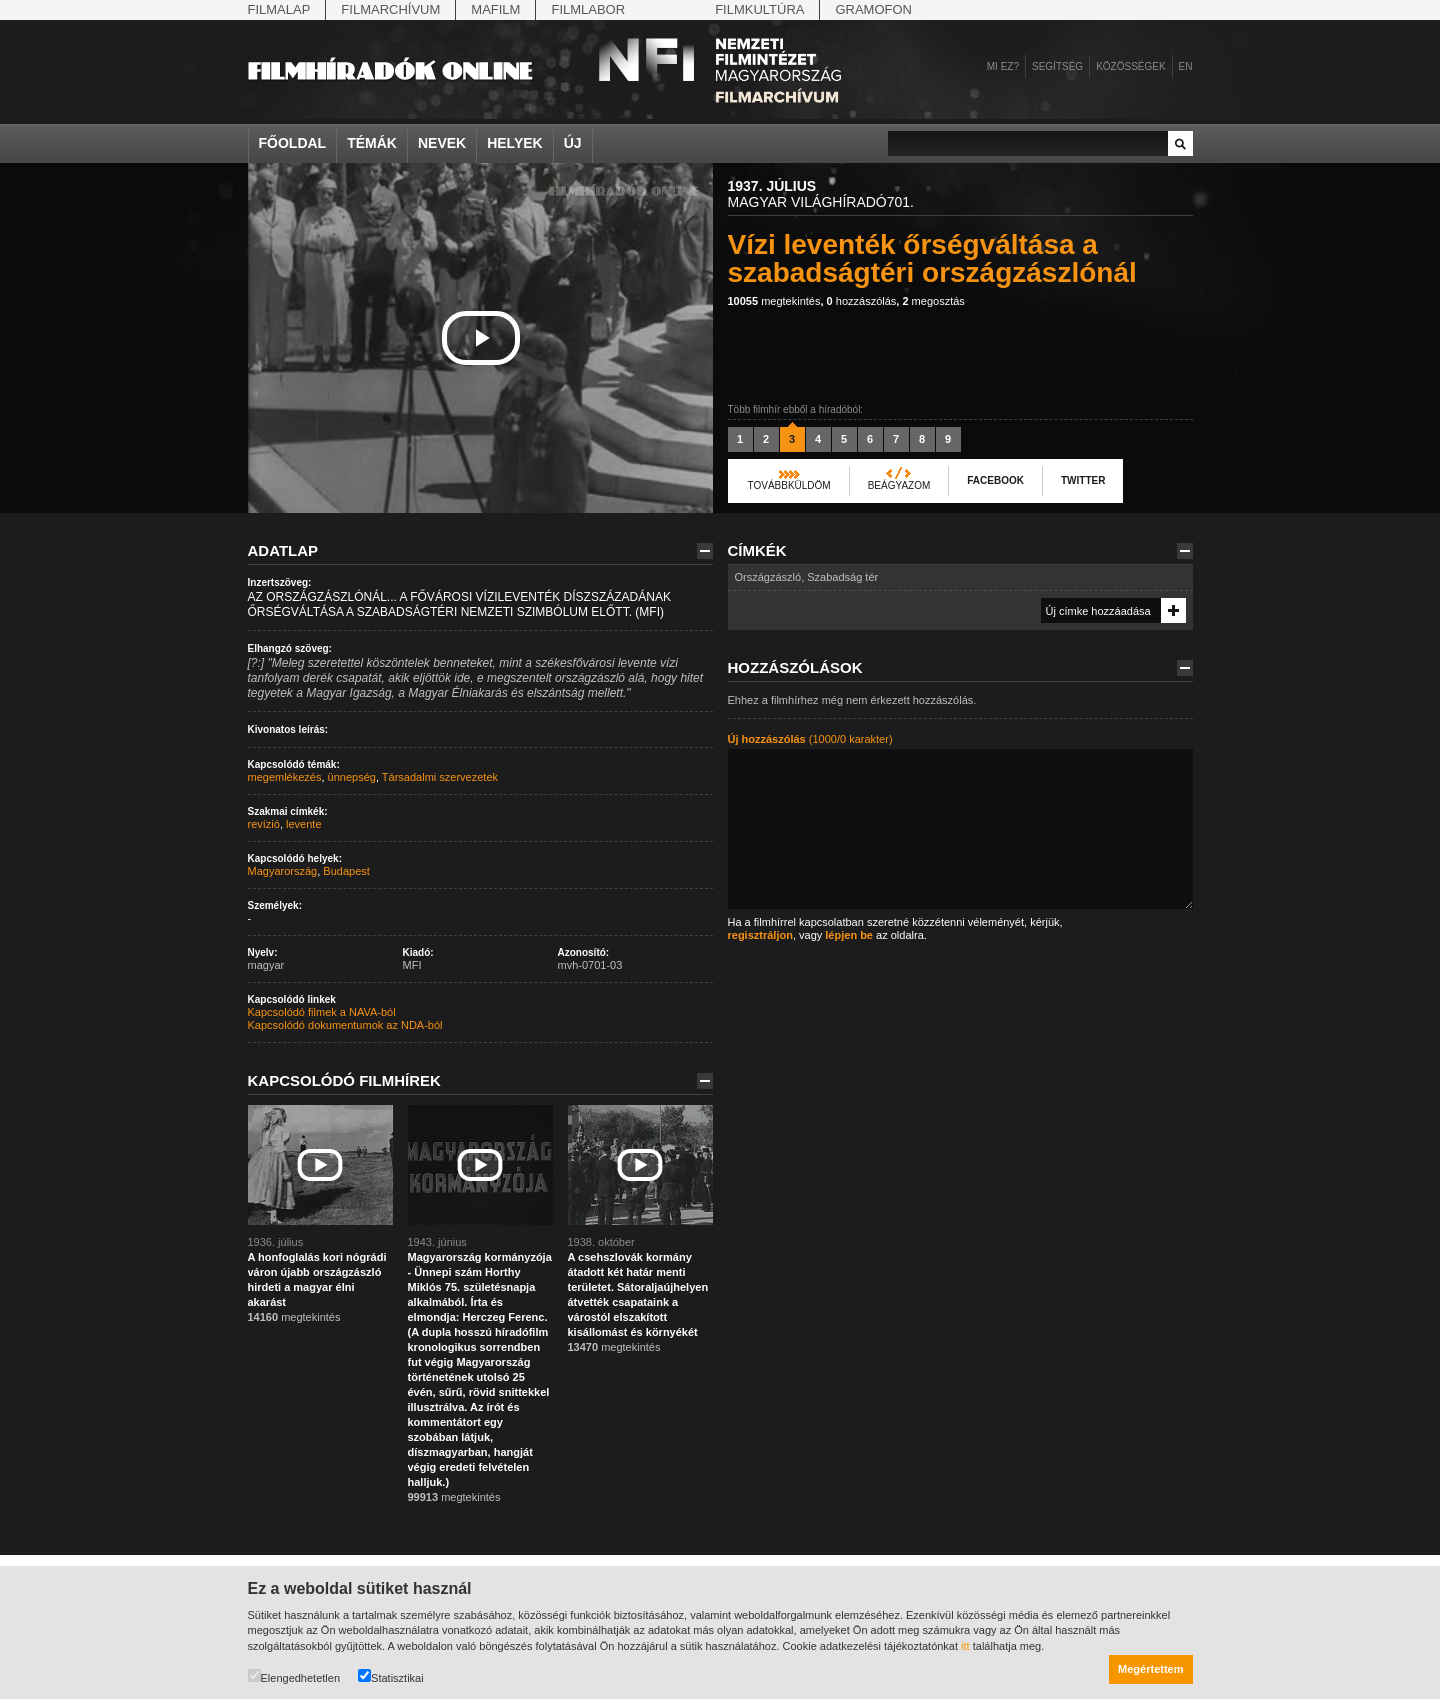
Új (573, 143)
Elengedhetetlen (294, 1676)
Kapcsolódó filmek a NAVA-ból (322, 1012)
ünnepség (352, 777)
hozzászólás (862, 301)
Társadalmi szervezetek (440, 777)
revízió (264, 824)
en (1186, 66)
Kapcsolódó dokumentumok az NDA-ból (345, 1025)
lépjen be (849, 935)
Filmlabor (588, 9)
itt (965, 1646)
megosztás (933, 301)
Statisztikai (391, 1676)
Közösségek (1130, 66)
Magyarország (283, 871)
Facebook (995, 480)
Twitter (1083, 480)
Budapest (346, 871)
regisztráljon (760, 935)
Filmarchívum (390, 9)
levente (303, 824)
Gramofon (873, 9)
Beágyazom (899, 485)
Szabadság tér (842, 577)
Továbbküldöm (789, 485)
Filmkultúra (759, 9)
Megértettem (1150, 1669)
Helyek (515, 143)
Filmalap (279, 9)
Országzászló (768, 577)
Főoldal (293, 143)
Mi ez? (1003, 66)
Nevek (442, 143)
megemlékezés (285, 777)
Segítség (1057, 66)
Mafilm (495, 9)
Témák (372, 143)
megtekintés (774, 301)
